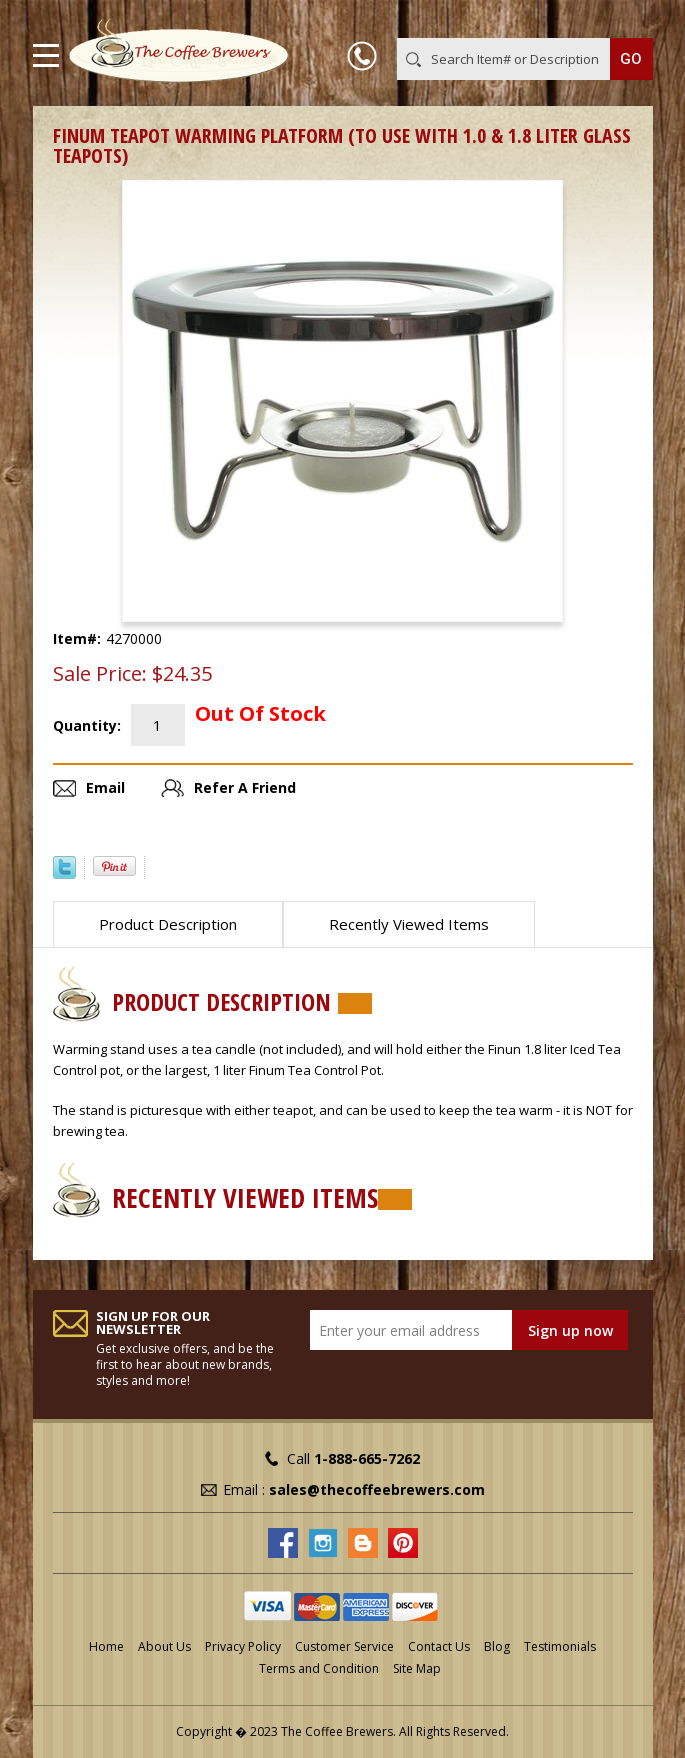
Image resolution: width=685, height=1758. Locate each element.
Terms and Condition (319, 1668)
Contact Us (439, 1646)
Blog (497, 1646)
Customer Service (344, 1646)
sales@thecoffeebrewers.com (377, 1489)
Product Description (168, 924)
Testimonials (560, 1646)
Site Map (417, 1668)
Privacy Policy (243, 1646)
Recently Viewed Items (409, 924)
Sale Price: (100, 674)
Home (106, 1646)
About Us (164, 1646)
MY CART (624, 19)
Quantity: (87, 725)
